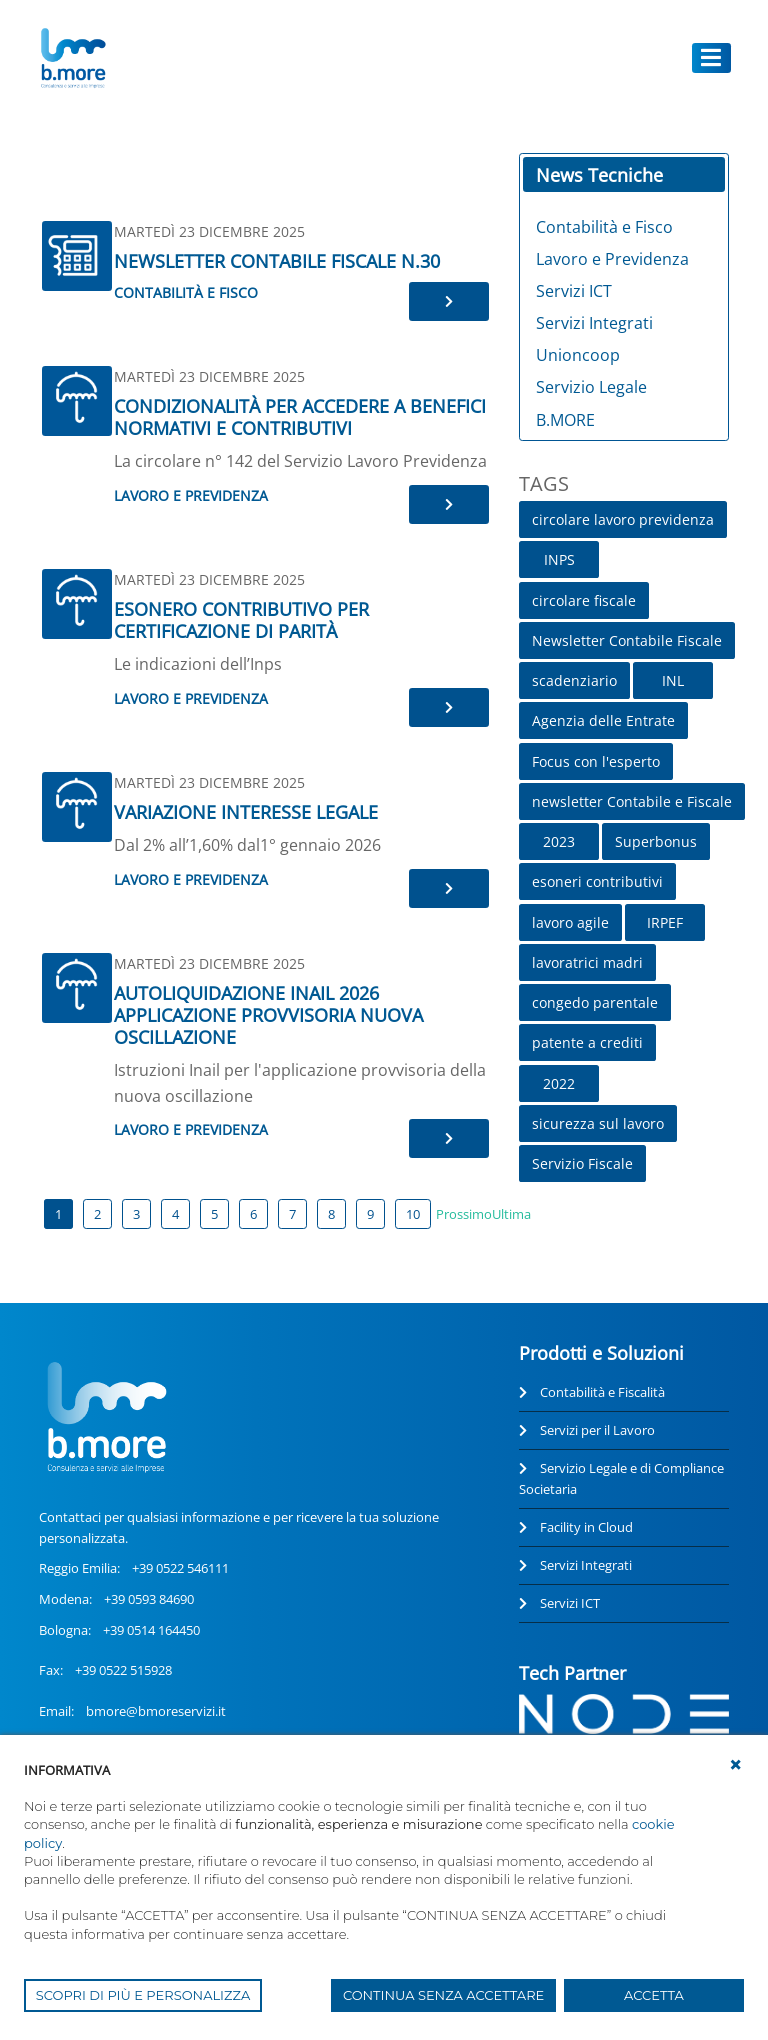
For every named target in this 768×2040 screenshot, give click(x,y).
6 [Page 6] (253, 1214)
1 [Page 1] (58, 1214)
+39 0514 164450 (151, 1630)
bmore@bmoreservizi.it (156, 1711)
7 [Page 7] (292, 1214)
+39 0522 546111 (180, 1568)
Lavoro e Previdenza (191, 495)
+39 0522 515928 (123, 1670)
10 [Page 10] (413, 1214)
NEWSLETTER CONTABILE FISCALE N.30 (277, 261)
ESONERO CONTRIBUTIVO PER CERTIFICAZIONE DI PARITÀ (241, 620)
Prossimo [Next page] (464, 1214)
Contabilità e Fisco (186, 292)
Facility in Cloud (586, 1527)
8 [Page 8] (331, 1214)
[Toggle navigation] (712, 57)
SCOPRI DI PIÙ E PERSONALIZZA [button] (143, 1995)
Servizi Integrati (586, 1565)
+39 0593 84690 (149, 1599)
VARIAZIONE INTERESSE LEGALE (246, 812)
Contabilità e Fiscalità (602, 1392)
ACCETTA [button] (654, 1995)
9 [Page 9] (370, 1214)
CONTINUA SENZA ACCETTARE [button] (443, 1995)
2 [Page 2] (97, 1214)
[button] (736, 1765)
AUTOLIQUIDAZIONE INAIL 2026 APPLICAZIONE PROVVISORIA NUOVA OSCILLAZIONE (268, 1015)
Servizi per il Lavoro (597, 1430)
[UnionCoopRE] (72, 58)
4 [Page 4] (175, 1214)
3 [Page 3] (136, 1214)
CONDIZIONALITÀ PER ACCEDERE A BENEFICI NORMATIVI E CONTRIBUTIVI (300, 417)
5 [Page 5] (214, 1214)
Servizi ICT (570, 1603)
